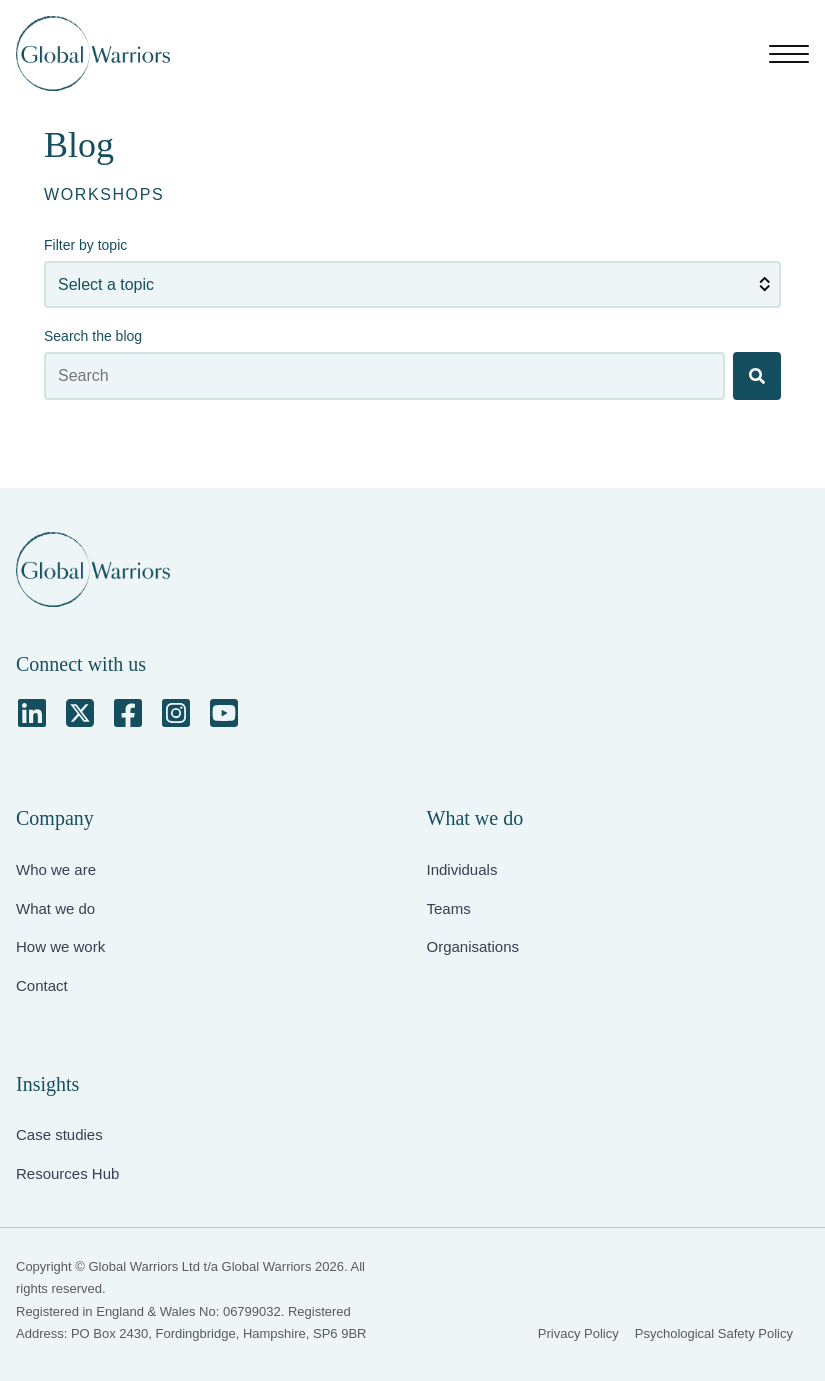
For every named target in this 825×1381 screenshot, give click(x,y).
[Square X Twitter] (80, 713)
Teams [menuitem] (449, 908)
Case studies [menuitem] (59, 1134)
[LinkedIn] (32, 713)
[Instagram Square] (176, 713)
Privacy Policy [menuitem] (578, 1333)
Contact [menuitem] (42, 985)
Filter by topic (85, 245)
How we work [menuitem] (60, 946)
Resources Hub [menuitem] (67, 1173)
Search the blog (93, 336)
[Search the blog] (384, 376)
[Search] (757, 376)
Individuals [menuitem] (462, 869)
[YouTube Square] (224, 713)
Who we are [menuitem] (56, 869)
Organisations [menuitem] (473, 946)
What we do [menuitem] (55, 908)
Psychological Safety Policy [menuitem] (714, 1333)
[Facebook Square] (128, 713)
